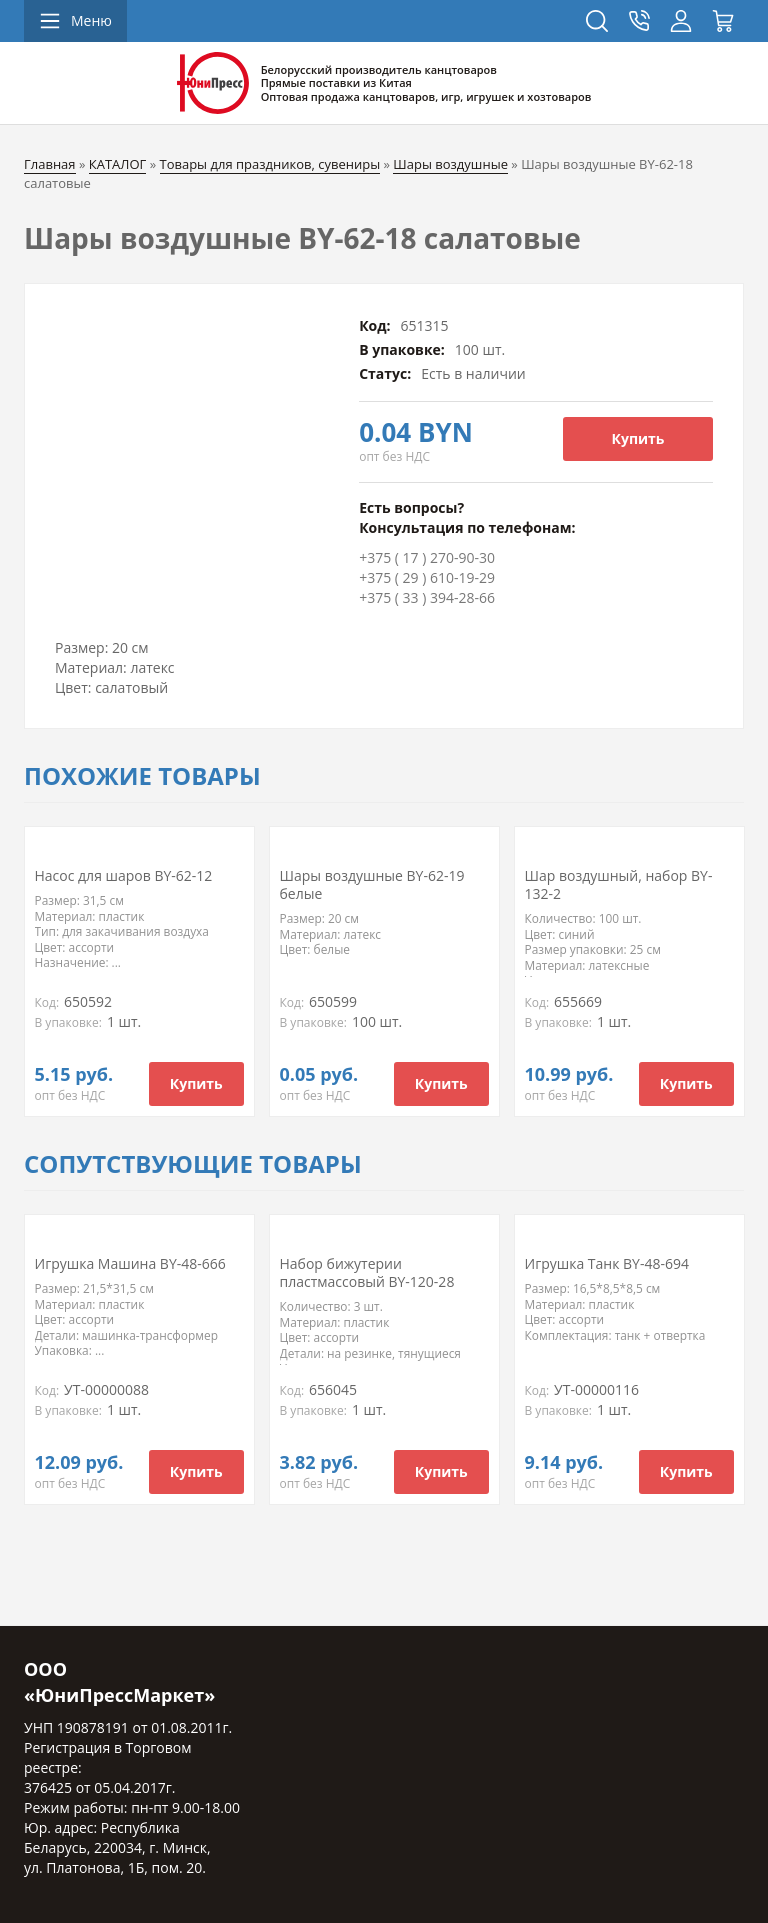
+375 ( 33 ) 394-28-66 (427, 597)
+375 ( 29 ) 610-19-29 (427, 577)
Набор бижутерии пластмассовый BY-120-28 (367, 1272)
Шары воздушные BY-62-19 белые (372, 884)
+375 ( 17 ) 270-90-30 (427, 557)
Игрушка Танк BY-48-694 (607, 1263)
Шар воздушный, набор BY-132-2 (619, 884)
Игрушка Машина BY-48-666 (130, 1263)
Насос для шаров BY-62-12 (124, 875)
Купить (638, 438)
